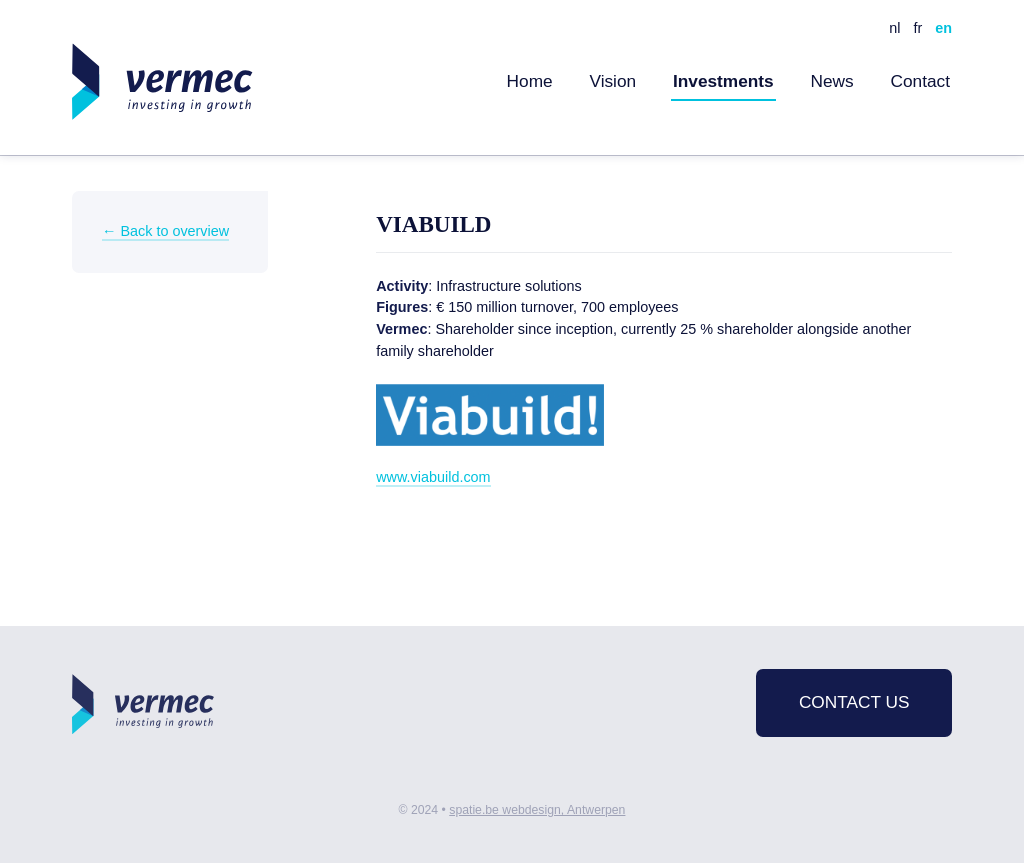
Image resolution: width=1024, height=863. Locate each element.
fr (917, 28)
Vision (612, 81)
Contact (920, 81)
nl (894, 28)
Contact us (854, 702)
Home (530, 81)
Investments (723, 81)
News (832, 81)
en (943, 28)
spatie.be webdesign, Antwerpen (537, 810)
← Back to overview (165, 231)
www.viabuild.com (433, 477)
